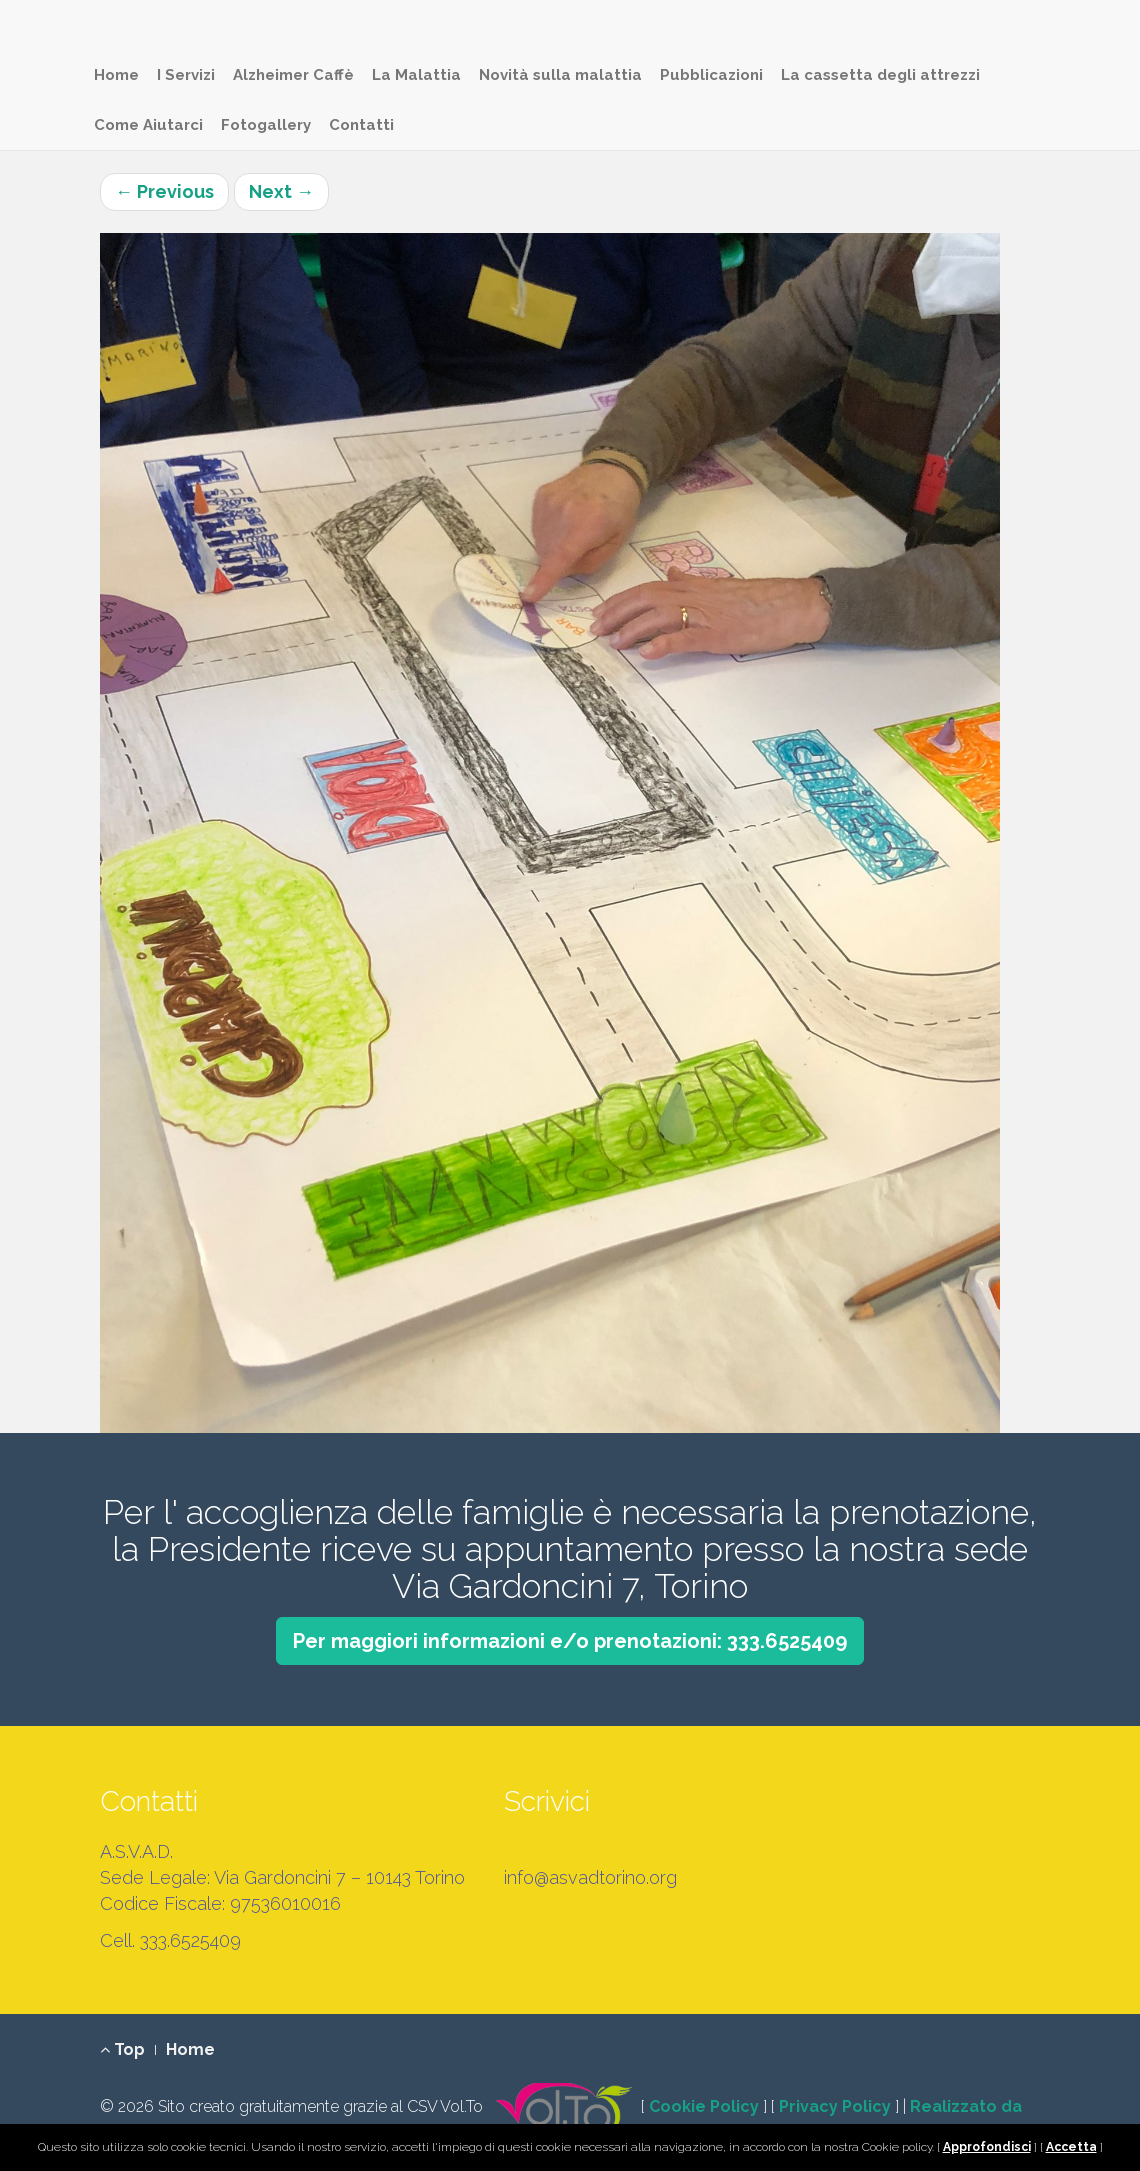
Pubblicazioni (711, 75)
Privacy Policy (835, 2106)
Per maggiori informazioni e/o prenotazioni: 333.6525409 (570, 1641)
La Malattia (416, 75)
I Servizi (186, 75)
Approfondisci (987, 2147)
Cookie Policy (704, 2106)
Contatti (361, 125)
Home (116, 75)
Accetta (1071, 2147)
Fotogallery (266, 125)
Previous (164, 191)
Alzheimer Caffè (293, 75)
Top (122, 2049)
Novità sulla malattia (560, 75)
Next (281, 191)
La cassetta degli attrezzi (880, 75)
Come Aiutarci (148, 125)
